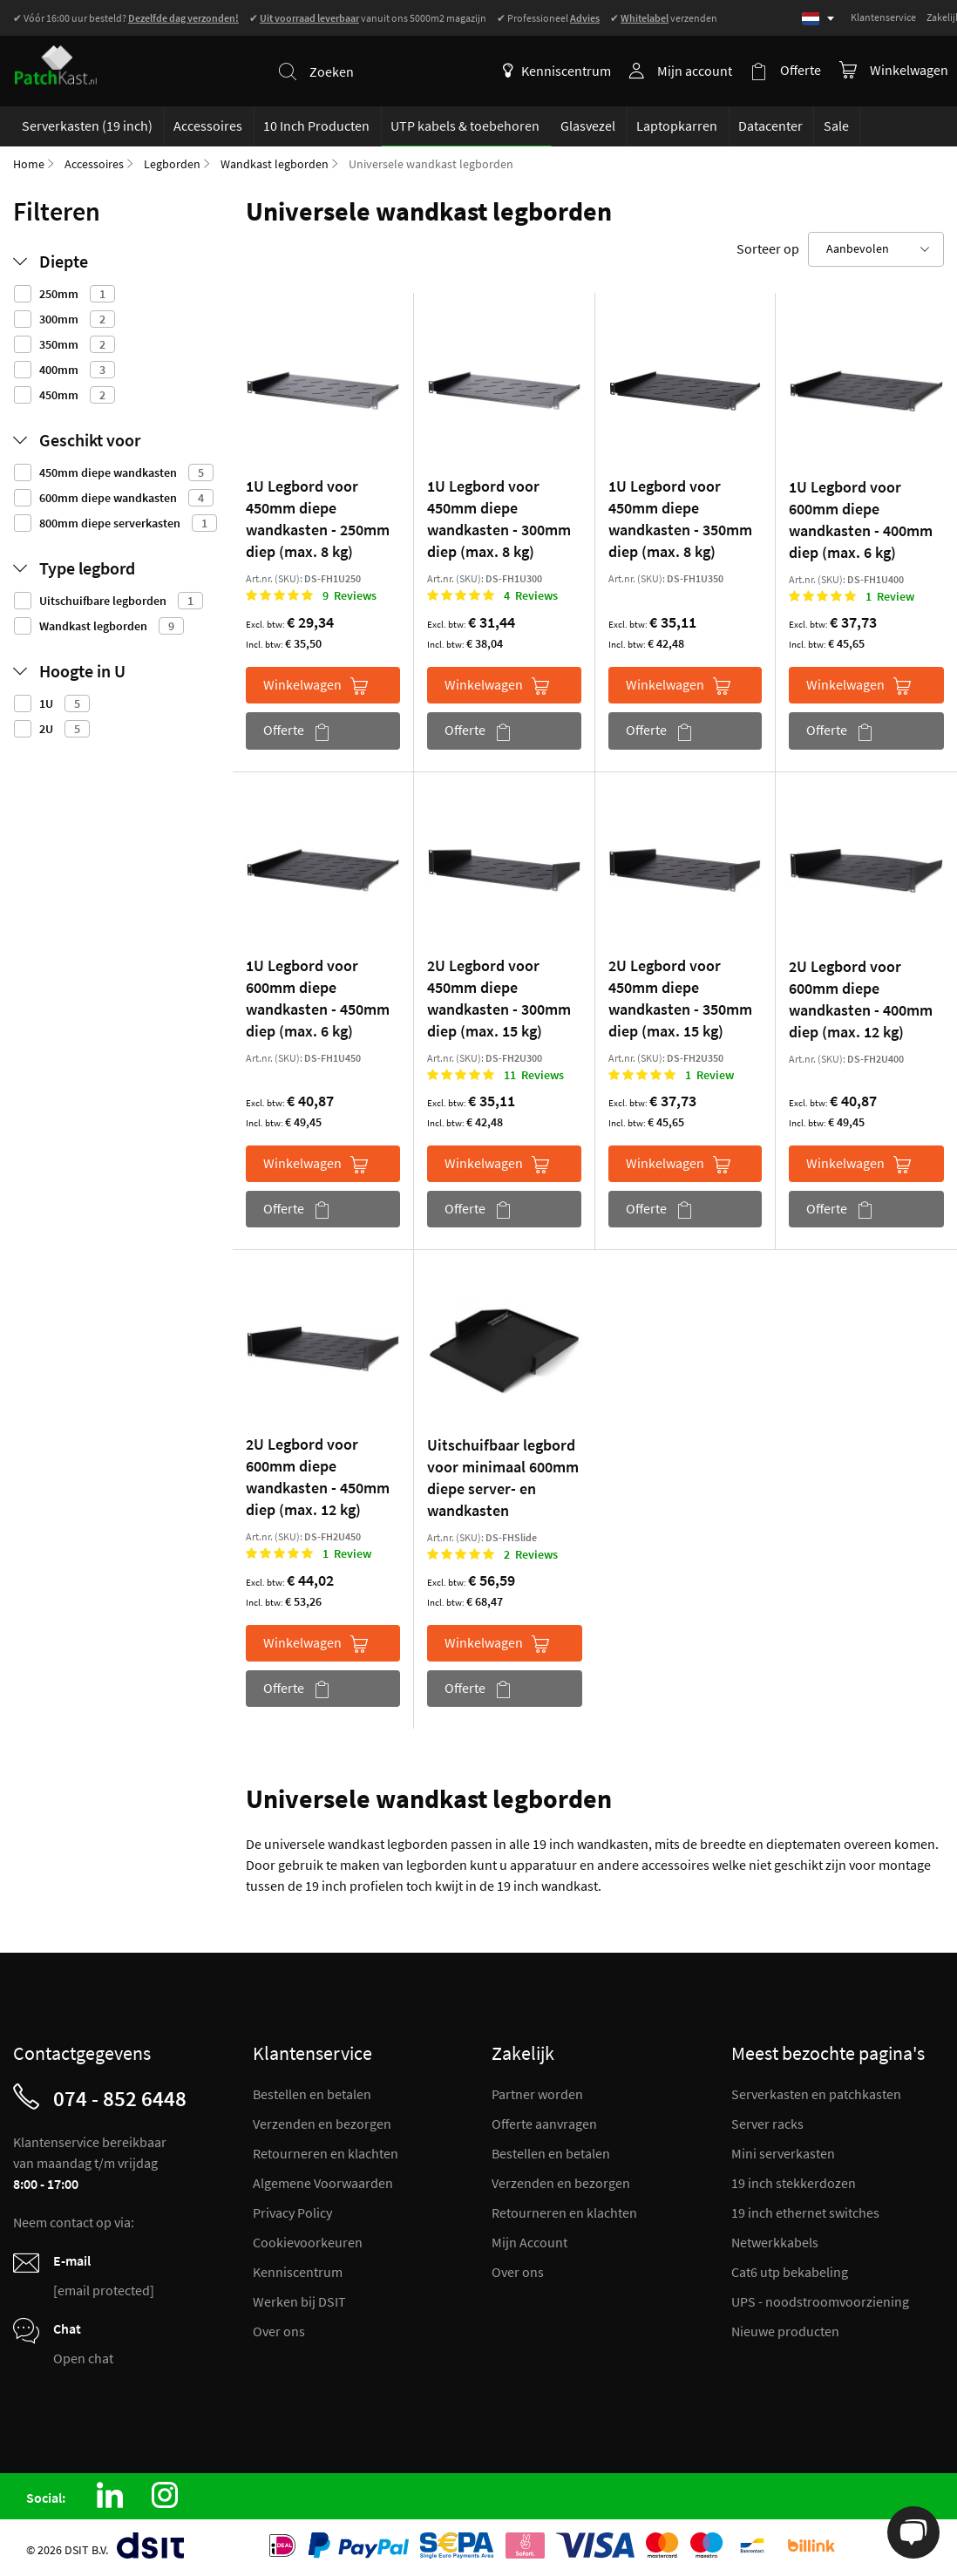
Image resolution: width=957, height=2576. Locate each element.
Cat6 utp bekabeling (789, 2271)
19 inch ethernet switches (805, 2212)
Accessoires (94, 164)
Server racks (767, 2123)
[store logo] (62, 60)
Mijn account (695, 70)
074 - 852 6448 (120, 2098)
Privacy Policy (292, 2212)
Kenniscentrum (558, 70)
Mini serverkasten (783, 2153)
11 (534, 1075)
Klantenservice (883, 17)
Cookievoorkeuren (308, 2242)
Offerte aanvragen (544, 2123)
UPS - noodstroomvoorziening (820, 2301)
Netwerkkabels (774, 2242)
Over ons (279, 2331)
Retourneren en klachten (325, 2153)
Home (28, 164)
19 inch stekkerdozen (793, 2183)
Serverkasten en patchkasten (816, 2094)
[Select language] (818, 18)
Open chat (83, 2358)
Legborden (172, 164)
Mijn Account (529, 2242)
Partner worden (537, 2094)
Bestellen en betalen (312, 2094)
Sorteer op (767, 248)
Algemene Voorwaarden (323, 2183)
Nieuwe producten (785, 2331)
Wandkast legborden (275, 164)
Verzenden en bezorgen (322, 2123)
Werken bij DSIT (299, 2301)
